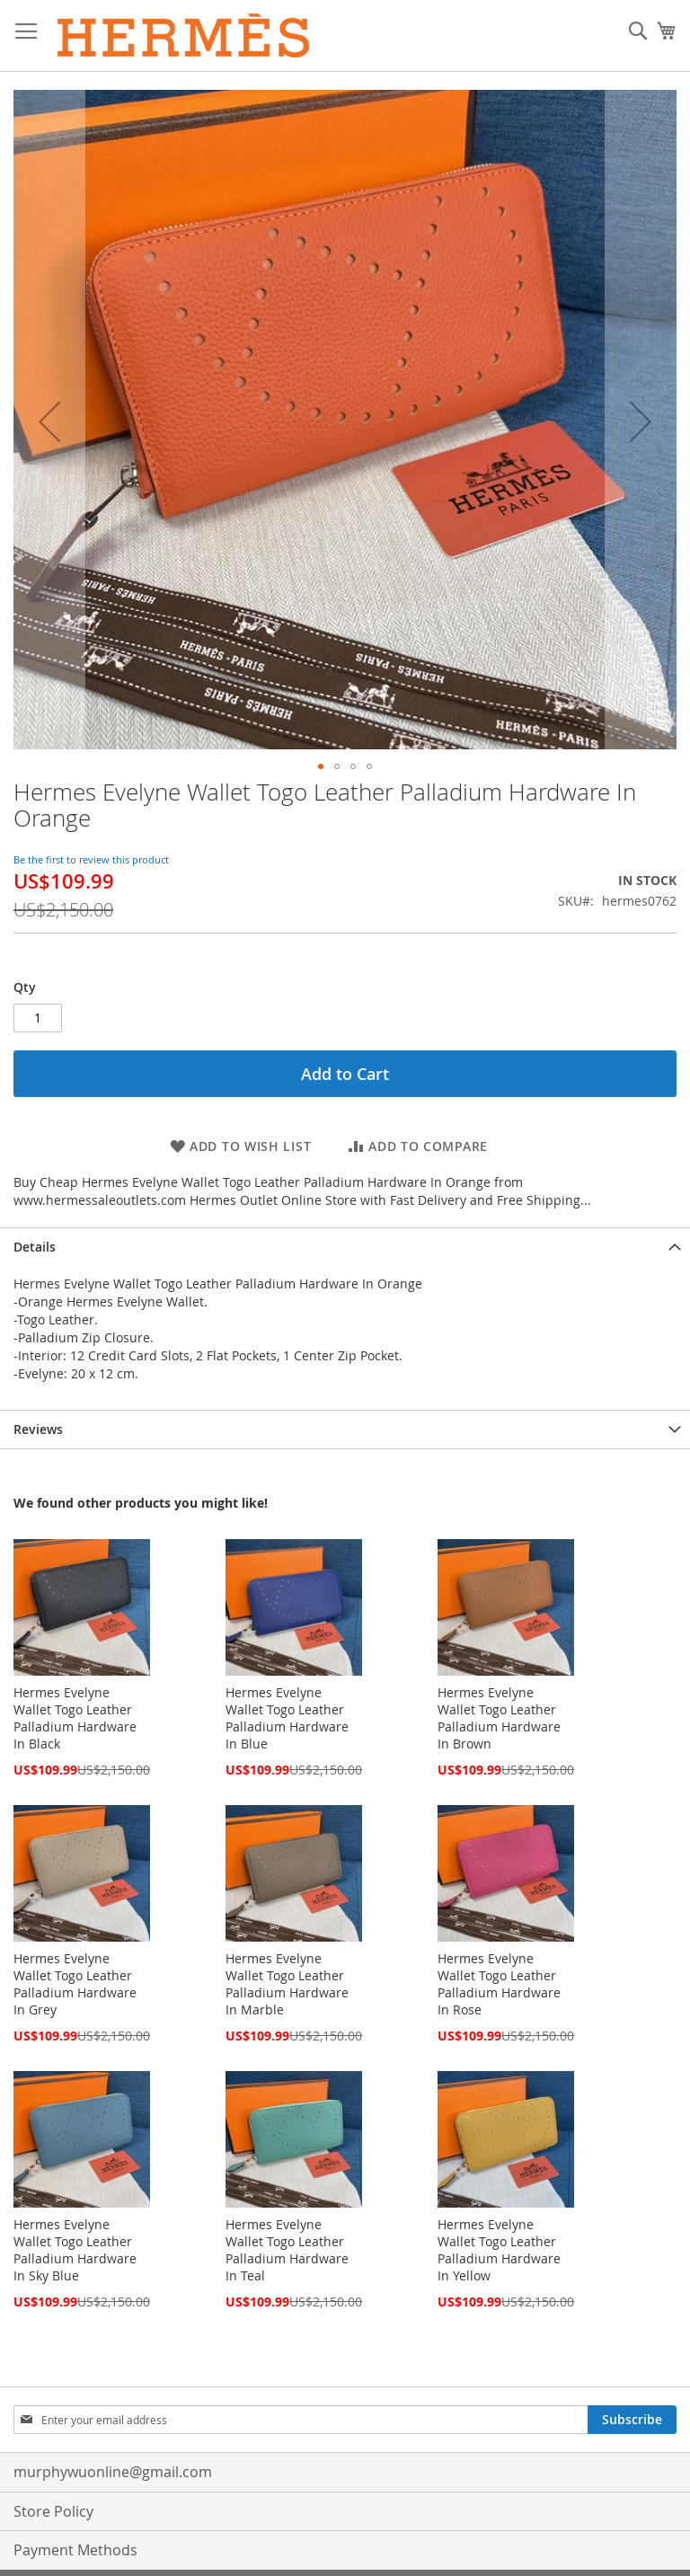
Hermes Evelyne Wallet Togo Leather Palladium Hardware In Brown (499, 1718)
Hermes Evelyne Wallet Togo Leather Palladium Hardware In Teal (287, 2250)
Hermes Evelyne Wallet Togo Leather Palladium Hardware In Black (75, 1718)
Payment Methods (75, 2550)
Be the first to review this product (91, 859)
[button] (49, 421)
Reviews (38, 1429)
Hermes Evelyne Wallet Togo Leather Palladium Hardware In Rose (499, 1984)
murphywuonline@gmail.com (112, 2472)
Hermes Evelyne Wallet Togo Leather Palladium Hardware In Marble (287, 1984)
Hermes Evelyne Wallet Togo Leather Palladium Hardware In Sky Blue (75, 2250)
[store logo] (184, 36)
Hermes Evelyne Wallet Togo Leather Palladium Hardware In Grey (75, 1984)
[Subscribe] (632, 2419)
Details (34, 1246)
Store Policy (53, 2511)
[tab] (345, 1246)
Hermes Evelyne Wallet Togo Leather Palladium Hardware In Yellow (499, 2250)
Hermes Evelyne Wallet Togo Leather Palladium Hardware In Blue (287, 1718)
